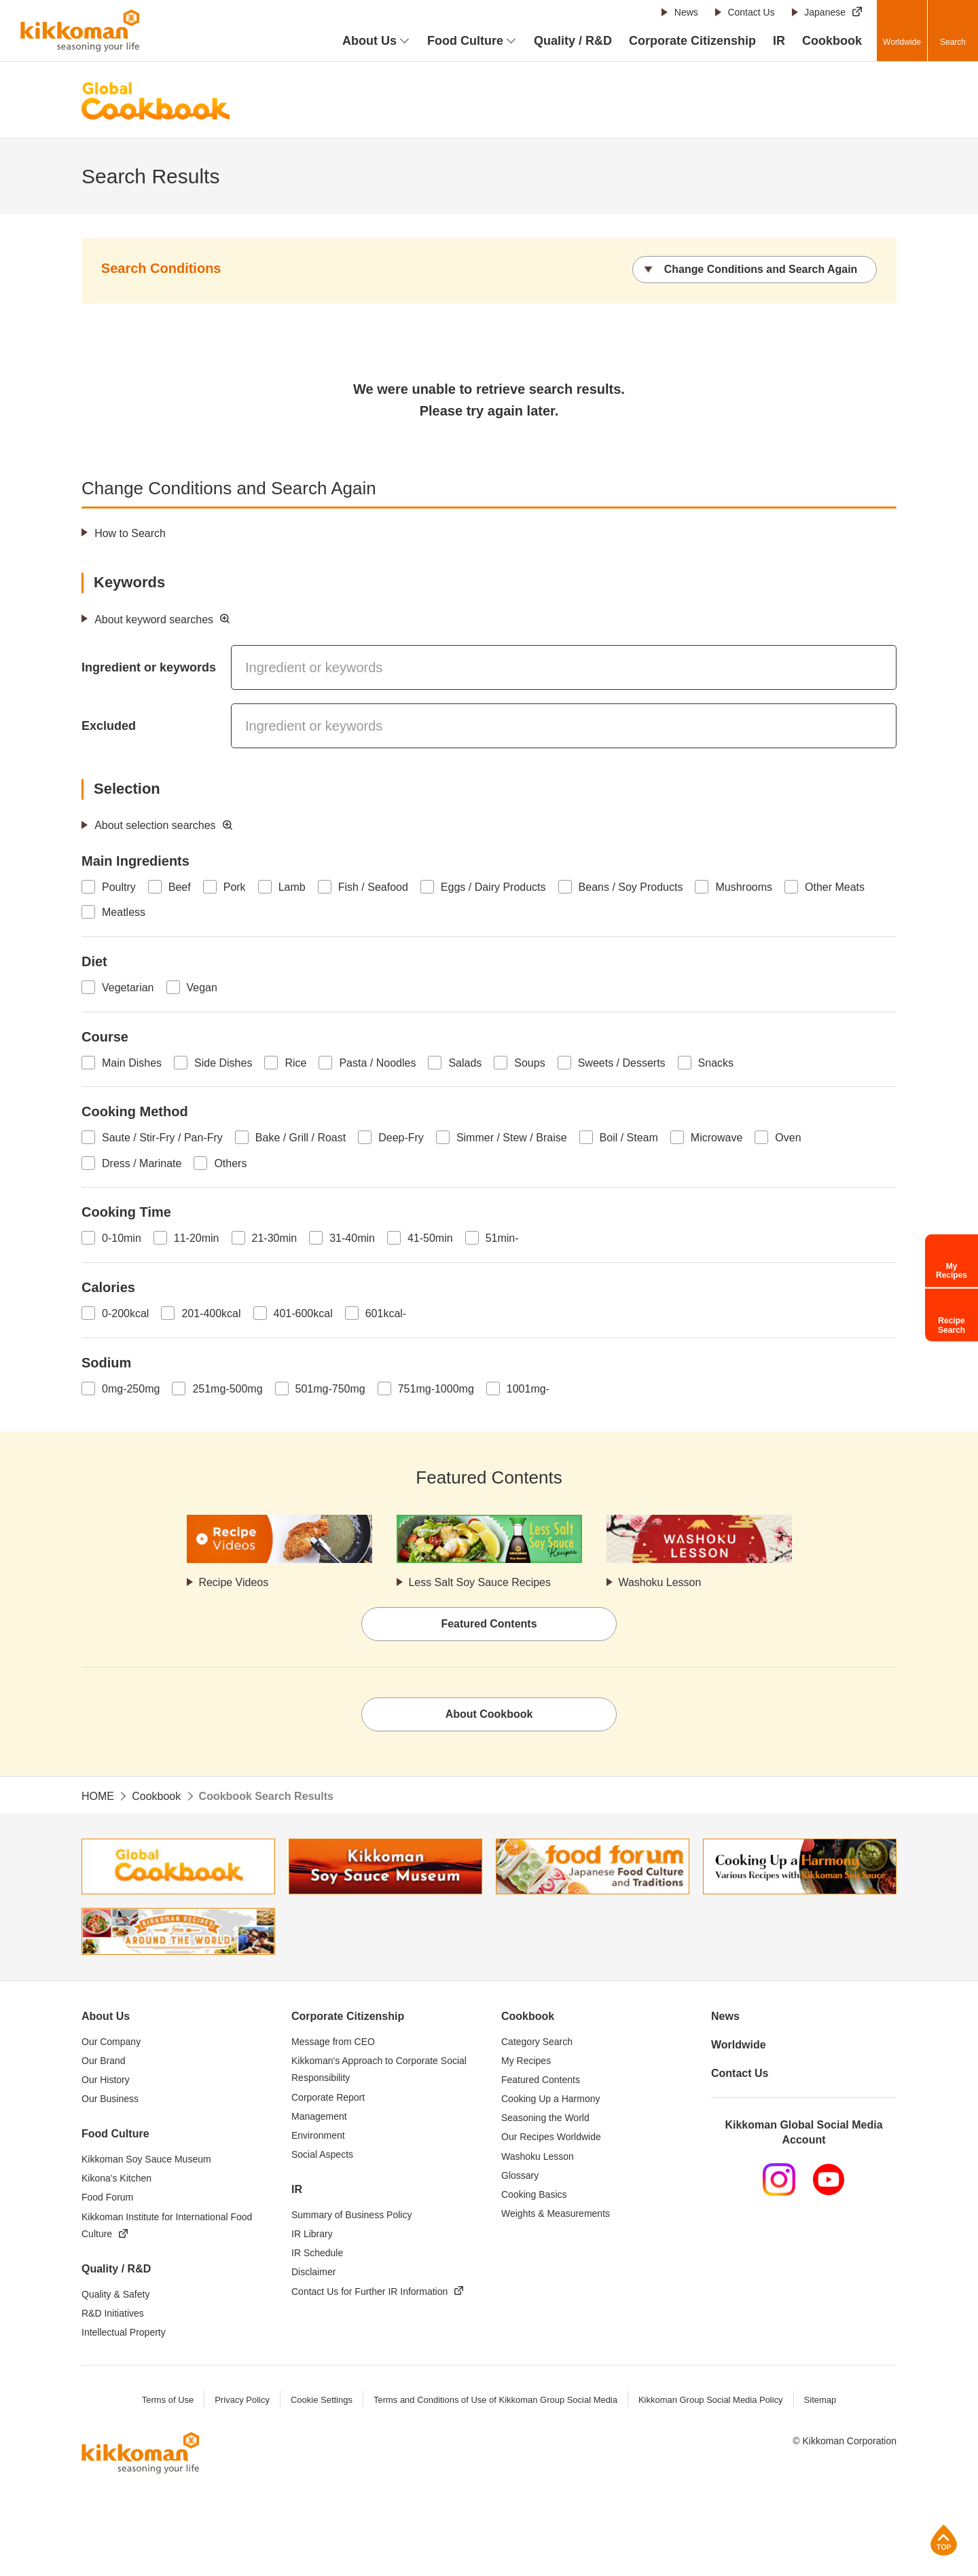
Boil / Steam (629, 1137)
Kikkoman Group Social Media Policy (710, 2400)
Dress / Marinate (141, 1163)
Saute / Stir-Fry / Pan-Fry (162, 1137)
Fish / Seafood (373, 887)
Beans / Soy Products (631, 887)
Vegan (202, 987)
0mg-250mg (131, 1389)
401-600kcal (303, 1313)
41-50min (430, 1238)
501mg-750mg (330, 1389)
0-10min (121, 1238)
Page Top (944, 2540)
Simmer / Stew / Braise (511, 1137)
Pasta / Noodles (377, 1063)
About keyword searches (153, 619)
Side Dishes (223, 1063)
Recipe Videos (234, 1582)
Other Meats (835, 887)
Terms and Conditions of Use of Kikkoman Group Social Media (495, 2400)
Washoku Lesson (660, 1582)
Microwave (716, 1137)
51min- (502, 1238)
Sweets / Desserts (622, 1063)
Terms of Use (167, 2400)
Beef (179, 887)
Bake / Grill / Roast (300, 1137)
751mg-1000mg (436, 1389)
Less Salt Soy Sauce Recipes (480, 1582)
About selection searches (155, 825)
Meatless (123, 913)
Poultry (119, 887)
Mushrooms (743, 887)
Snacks (716, 1063)
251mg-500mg (227, 1389)
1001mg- (528, 1389)
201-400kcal (210, 1313)
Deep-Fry (401, 1137)
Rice (295, 1063)
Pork (234, 887)
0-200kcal (125, 1313)
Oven (788, 1137)
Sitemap (820, 2400)
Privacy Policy (241, 2400)
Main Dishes (132, 1063)
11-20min (196, 1238)
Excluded (109, 726)
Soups (529, 1063)
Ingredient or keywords (149, 667)
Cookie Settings (321, 2400)
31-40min (352, 1238)
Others (230, 1163)
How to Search (130, 533)
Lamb (292, 887)
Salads (465, 1063)
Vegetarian (128, 987)
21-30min (274, 1238)
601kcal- (385, 1313)
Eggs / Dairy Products (493, 887)
